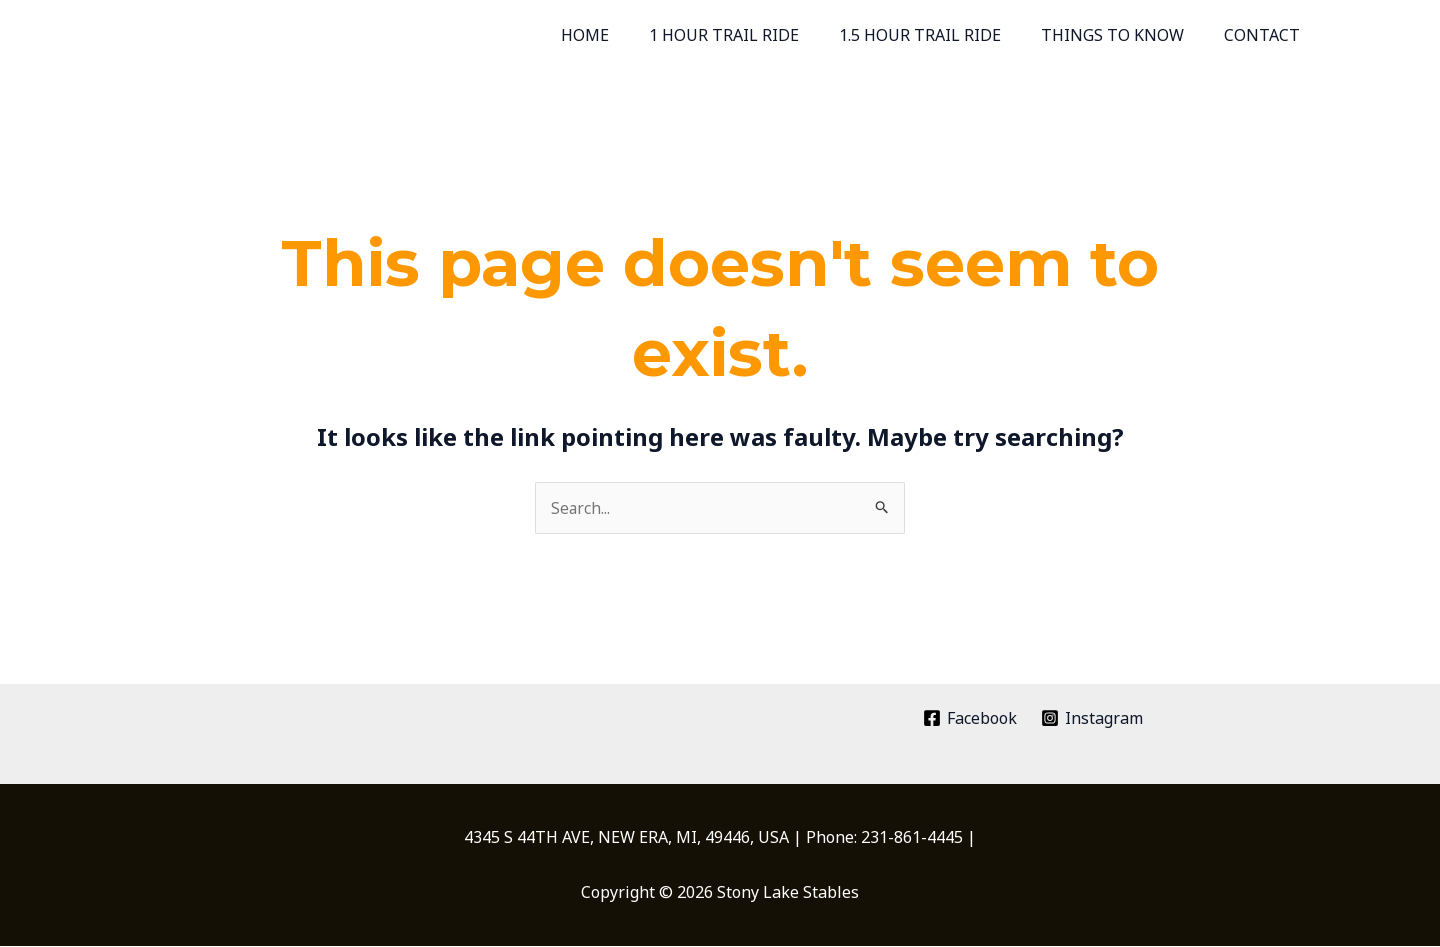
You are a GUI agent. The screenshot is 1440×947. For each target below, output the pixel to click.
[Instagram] (1092, 719)
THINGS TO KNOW (1124, 35)
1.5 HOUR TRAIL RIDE (940, 35)
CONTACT (1266, 35)
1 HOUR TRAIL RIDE (752, 35)
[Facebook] (969, 719)
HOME (621, 35)
